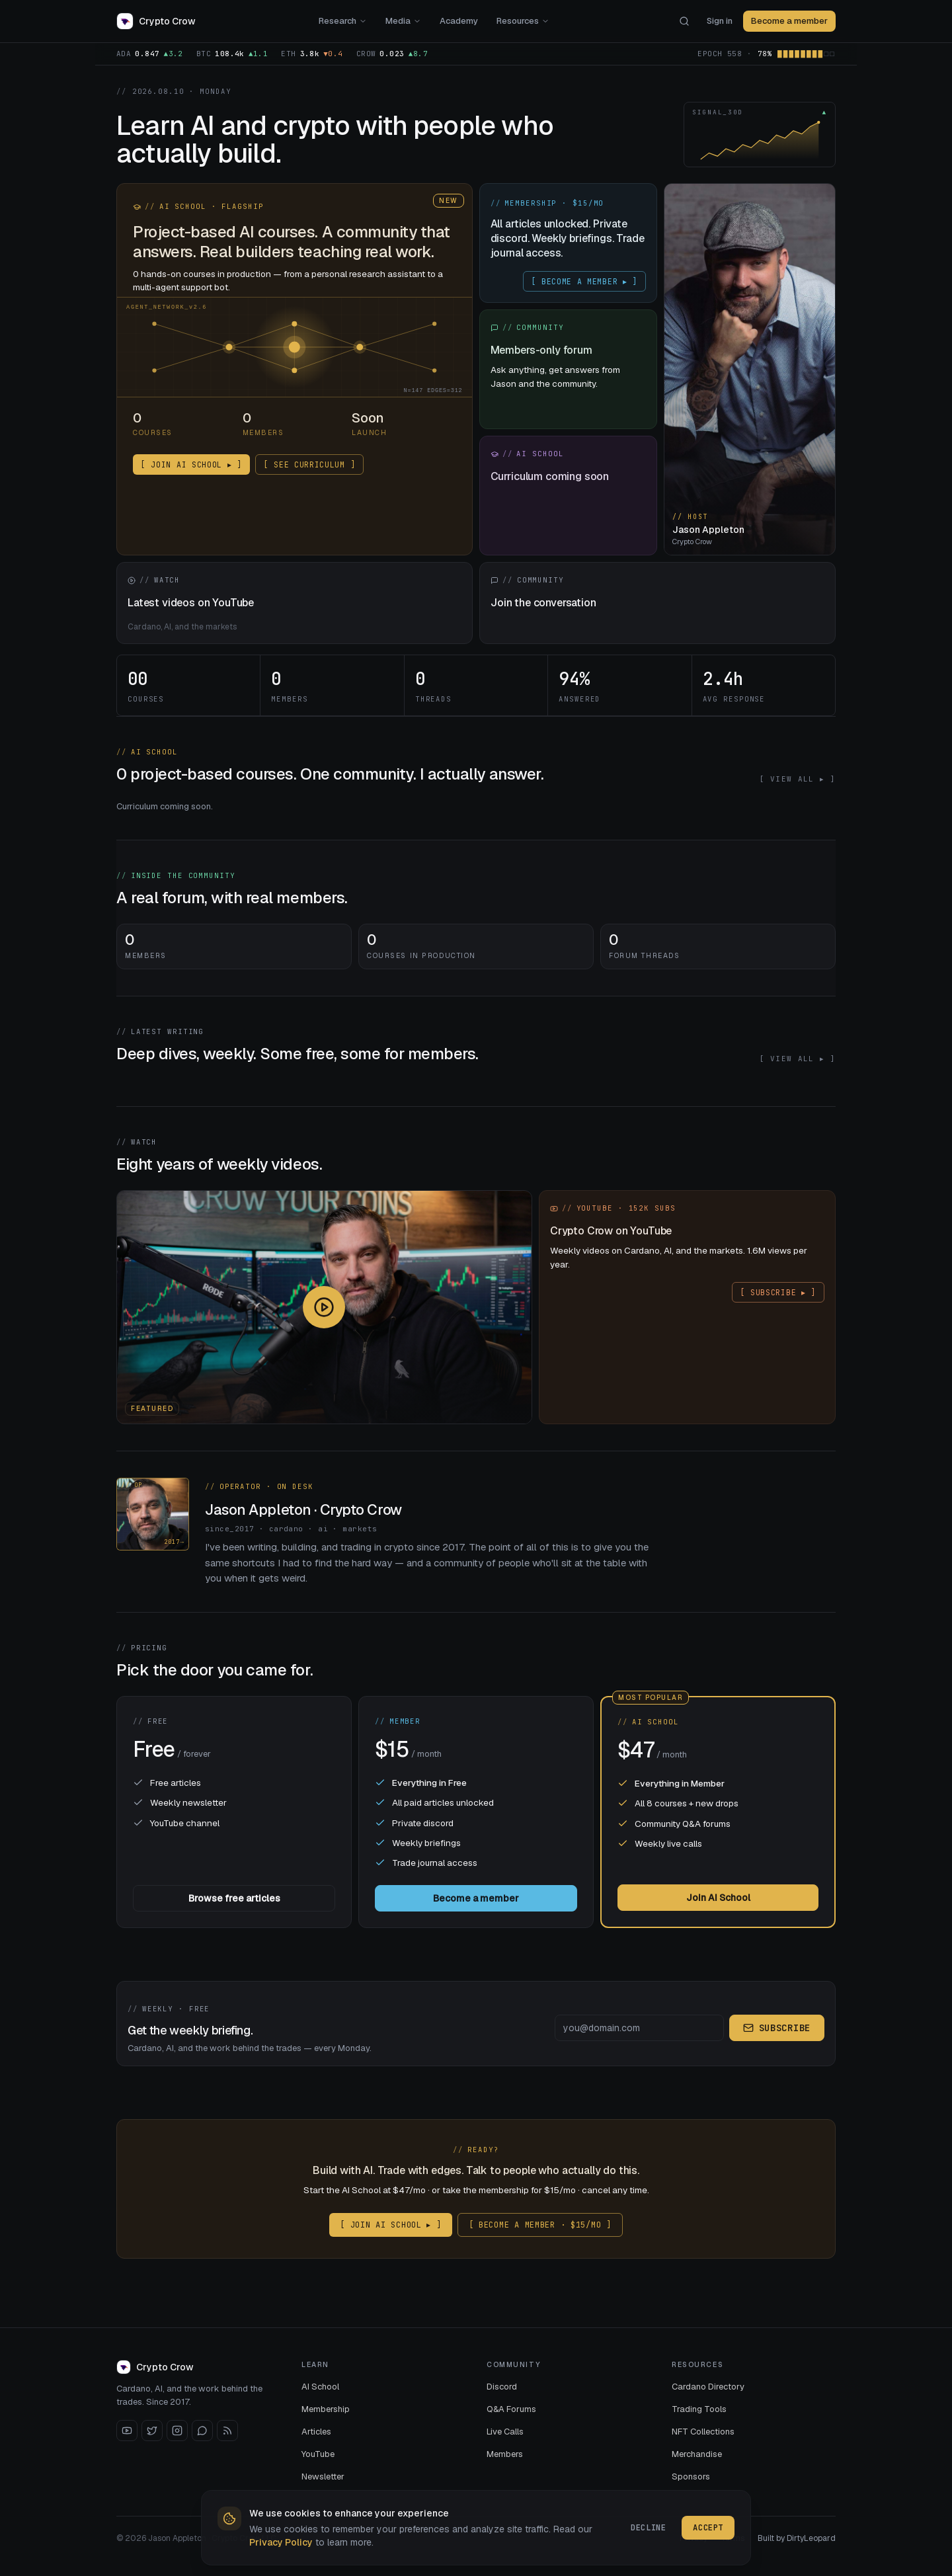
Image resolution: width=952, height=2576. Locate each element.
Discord (502, 2386)
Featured (152, 1408)
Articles (316, 2431)
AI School (320, 2386)
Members (505, 2454)
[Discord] (202, 2430)
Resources (522, 20)
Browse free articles (234, 1898)
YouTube (318, 2454)
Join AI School (718, 1898)
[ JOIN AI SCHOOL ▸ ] (391, 2225)
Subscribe (777, 2028)
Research (343, 20)
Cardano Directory (708, 2386)
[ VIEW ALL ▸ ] (797, 779)
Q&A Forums (511, 2409)
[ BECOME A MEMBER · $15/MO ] (540, 2225)
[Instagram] (177, 2430)
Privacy (693, 2538)
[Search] (684, 21)
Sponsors (691, 2476)
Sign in (720, 20)
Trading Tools (699, 2409)
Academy (459, 20)
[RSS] (227, 2430)
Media (403, 20)
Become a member (789, 20)
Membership (325, 2409)
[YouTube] (127, 2430)
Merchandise (697, 2454)
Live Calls (505, 2431)
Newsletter (322, 2476)
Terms (732, 2538)
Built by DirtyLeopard (797, 2538)
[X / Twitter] (152, 2430)
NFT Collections (703, 2431)
